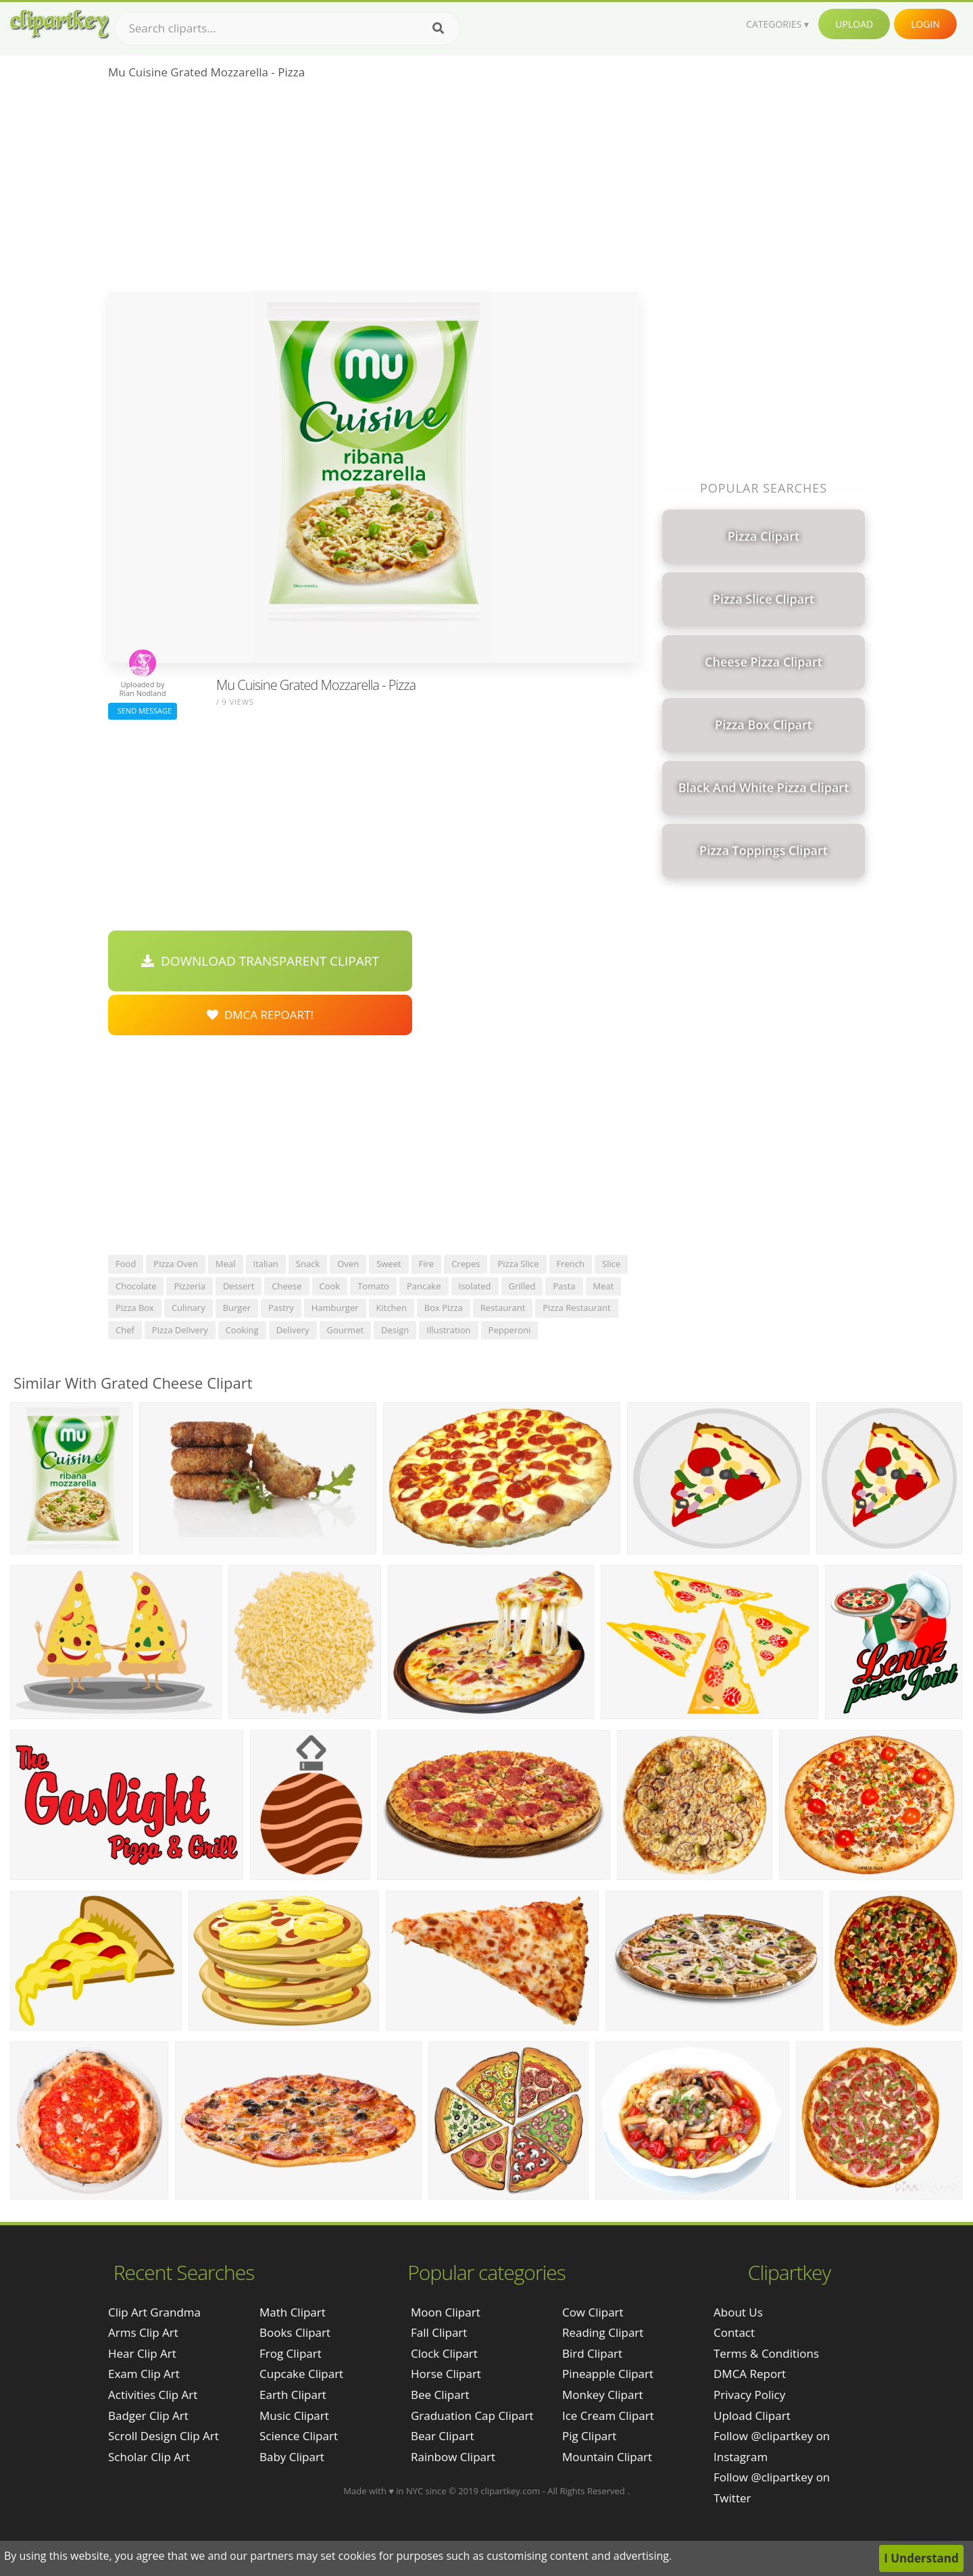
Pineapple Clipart (607, 2373)
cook (330, 1286)
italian (265, 1264)
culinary (188, 1308)
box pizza (443, 1308)
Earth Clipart (292, 2394)
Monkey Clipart (602, 2394)
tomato (373, 1286)
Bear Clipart (442, 2436)
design (395, 1330)
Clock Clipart (444, 2353)
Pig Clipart (589, 2436)
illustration (448, 1330)
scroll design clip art (163, 2436)
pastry (281, 1308)
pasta (564, 1286)
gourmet (345, 1330)
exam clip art (144, 2373)
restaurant (503, 1308)
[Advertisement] (373, 189)
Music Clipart (294, 2415)
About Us (738, 2312)
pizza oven (175, 1264)
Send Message (143, 710)
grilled (522, 1286)
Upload (854, 24)
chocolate (136, 1286)
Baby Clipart (291, 2456)
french (571, 1264)
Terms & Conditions (766, 2353)
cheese (286, 1286)
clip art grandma (154, 2312)
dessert (238, 1286)
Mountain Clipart (607, 2456)
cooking (242, 1330)
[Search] (438, 28)
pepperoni (510, 1330)
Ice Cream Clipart (608, 2415)
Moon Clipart (445, 2312)
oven (348, 1264)
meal (226, 1264)
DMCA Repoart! (260, 1014)
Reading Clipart (602, 2332)
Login (925, 24)
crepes (465, 1264)
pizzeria (189, 1286)
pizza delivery (180, 1330)
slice (611, 1264)
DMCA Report (750, 2373)
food (126, 1264)
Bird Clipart (592, 2353)
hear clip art (142, 2353)
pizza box (135, 1308)
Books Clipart (294, 2332)
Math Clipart (292, 2312)
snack (308, 1264)
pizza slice (518, 1264)
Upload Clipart (752, 2415)
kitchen (391, 1308)
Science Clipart (298, 2436)
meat (603, 1286)
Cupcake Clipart (301, 2373)
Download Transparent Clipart (260, 961)
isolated (475, 1286)
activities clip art (152, 2394)
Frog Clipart (290, 2353)
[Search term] (287, 28)
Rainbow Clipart (453, 2456)
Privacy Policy (749, 2394)
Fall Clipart (439, 2332)
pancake (424, 1286)
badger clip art (148, 2415)
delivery (292, 1330)
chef (125, 1330)
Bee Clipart (440, 2394)
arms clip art (143, 2332)
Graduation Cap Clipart (472, 2415)
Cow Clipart (593, 2312)
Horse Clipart (446, 2373)
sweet (388, 1264)
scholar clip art (149, 2456)
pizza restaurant (576, 1308)
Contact (734, 2332)
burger (237, 1308)
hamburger (335, 1308)
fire (426, 1264)
